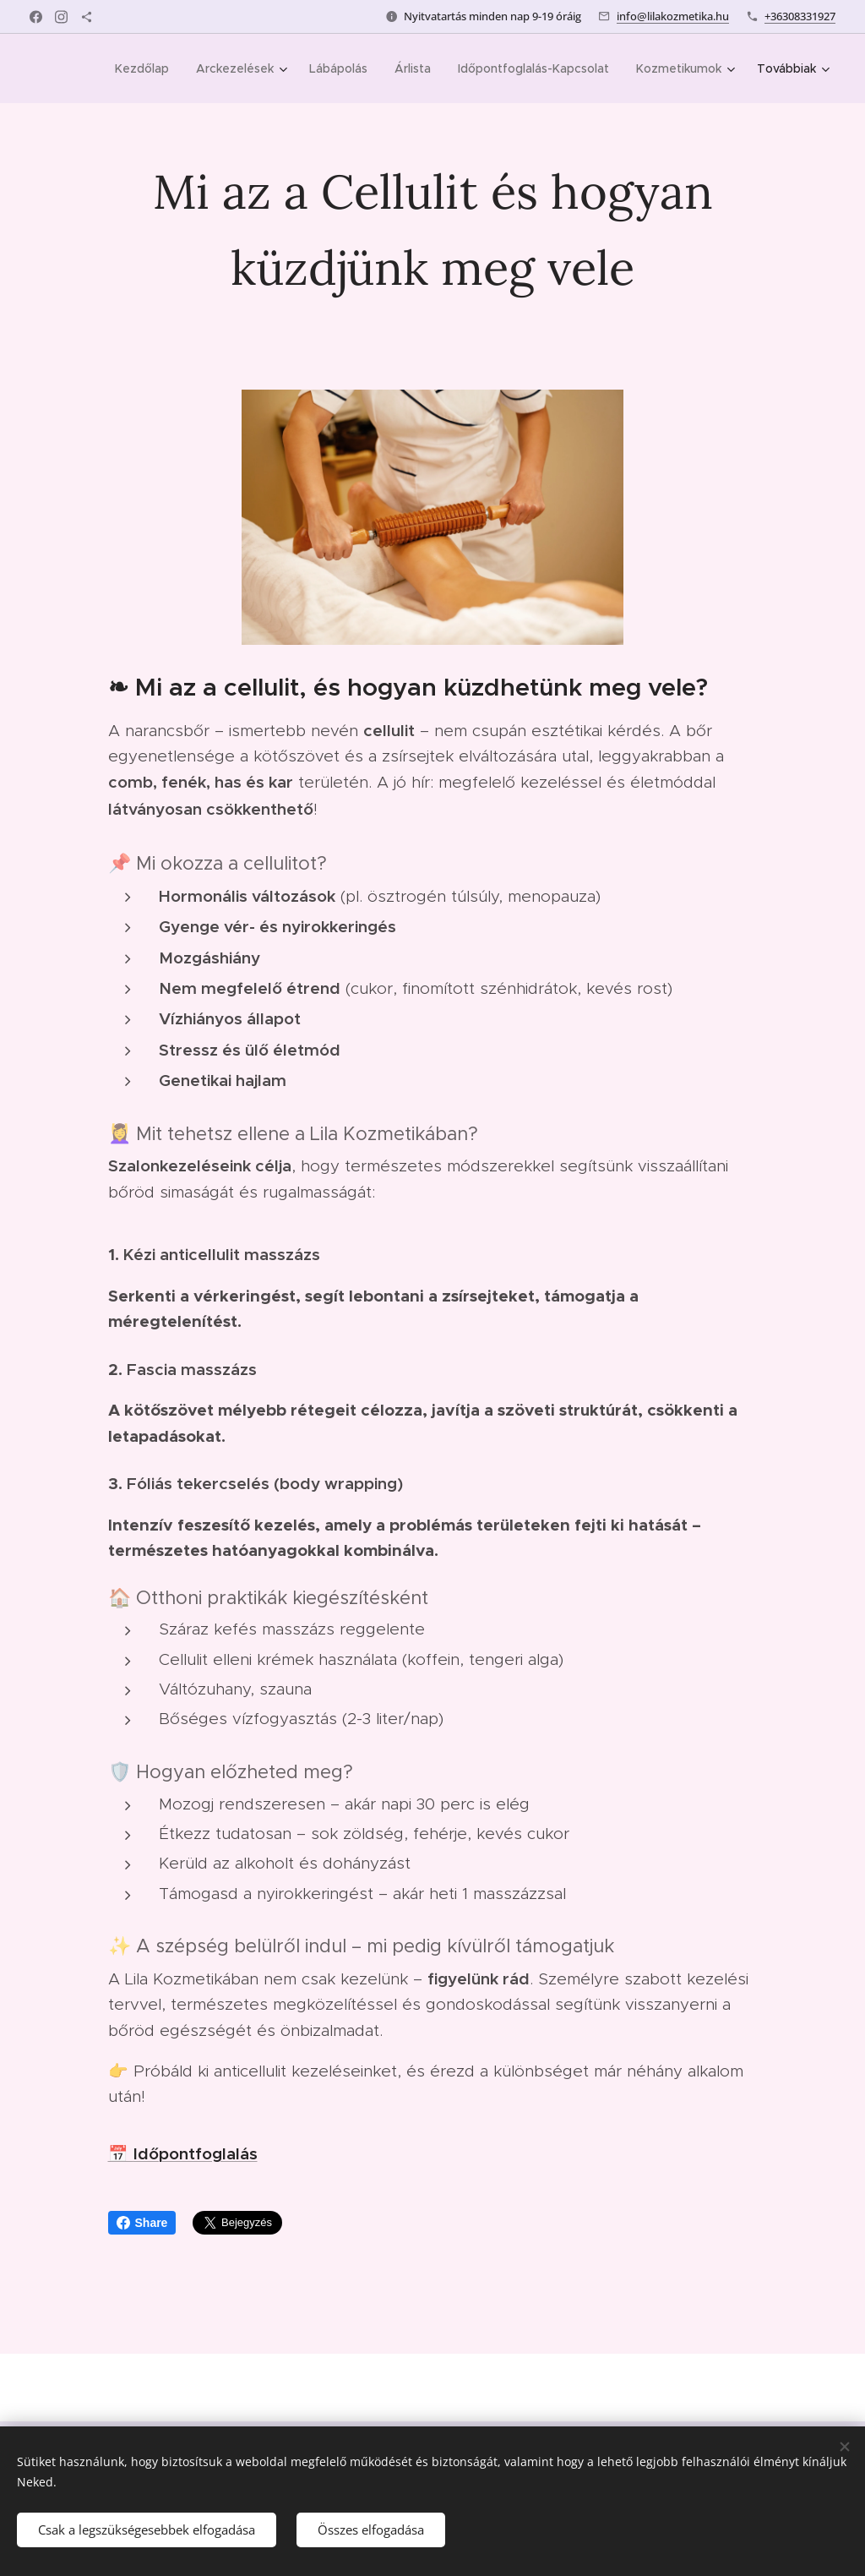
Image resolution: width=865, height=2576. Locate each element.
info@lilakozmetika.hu (673, 16)
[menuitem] (146, 68)
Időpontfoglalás (195, 2153)
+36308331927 (799, 16)
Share (142, 2222)
